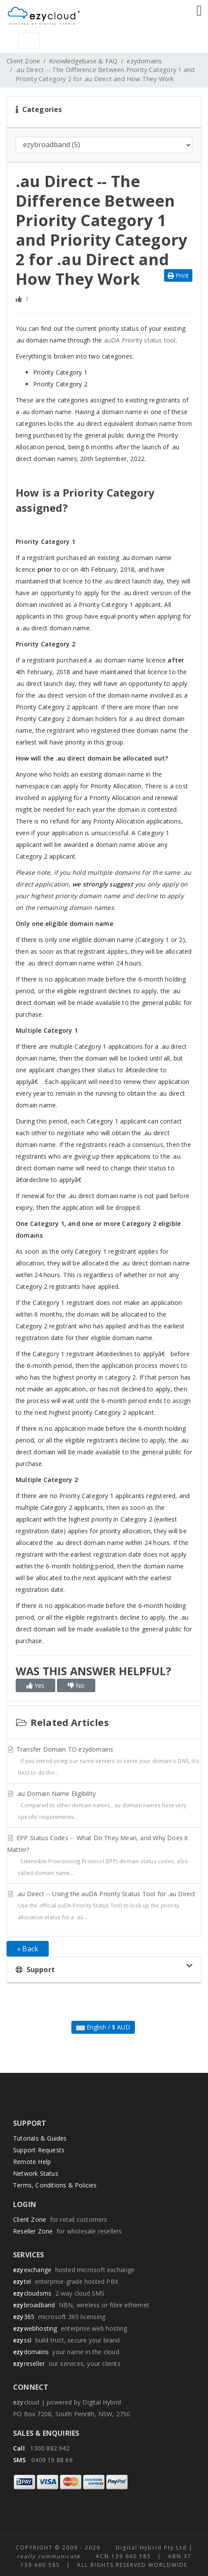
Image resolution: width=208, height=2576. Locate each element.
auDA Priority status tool (140, 340)
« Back (27, 1948)
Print (178, 275)
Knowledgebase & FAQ (83, 61)
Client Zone (23, 61)
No (76, 1685)
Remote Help (32, 2162)
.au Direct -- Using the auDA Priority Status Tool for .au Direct (104, 1906)
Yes (35, 1685)
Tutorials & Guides (40, 2138)
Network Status (35, 2173)
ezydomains (144, 61)
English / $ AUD (103, 2027)
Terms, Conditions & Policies (55, 2185)
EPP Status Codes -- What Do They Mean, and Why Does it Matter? (104, 1856)
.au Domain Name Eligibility (104, 1806)
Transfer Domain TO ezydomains (104, 1762)
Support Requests (38, 2150)
